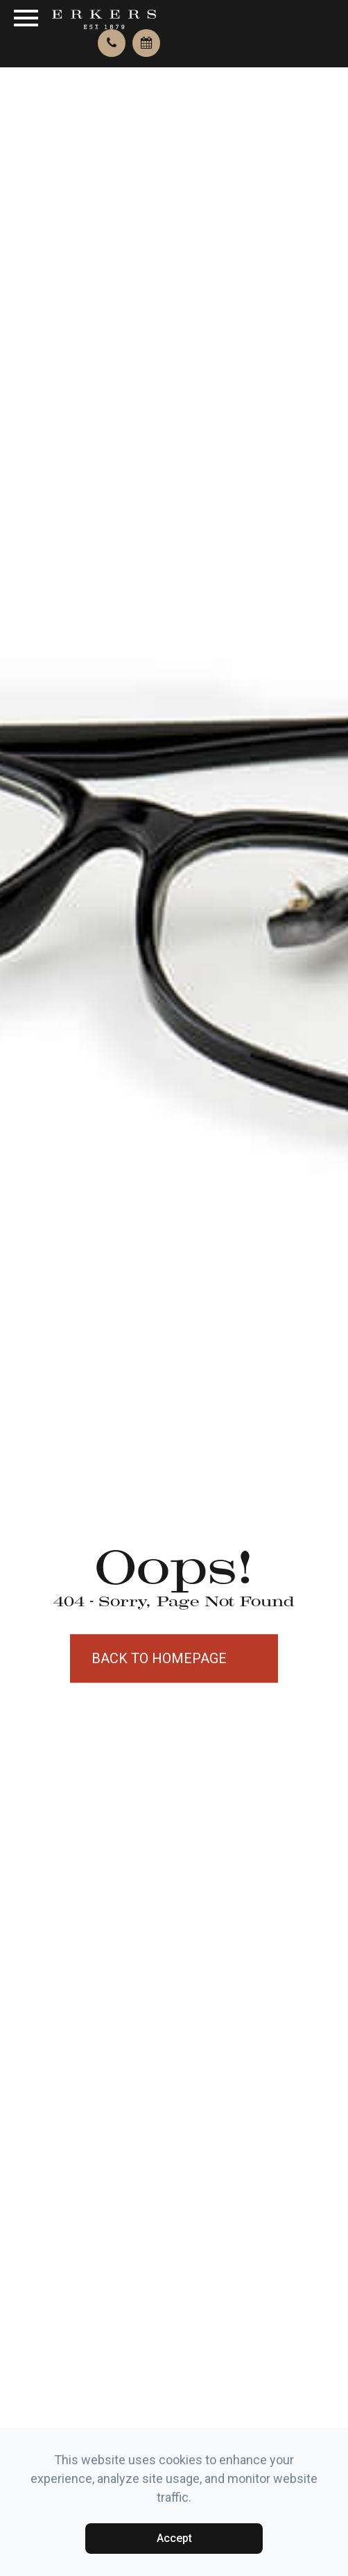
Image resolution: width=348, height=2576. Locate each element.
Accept (174, 2538)
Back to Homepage (159, 1658)
